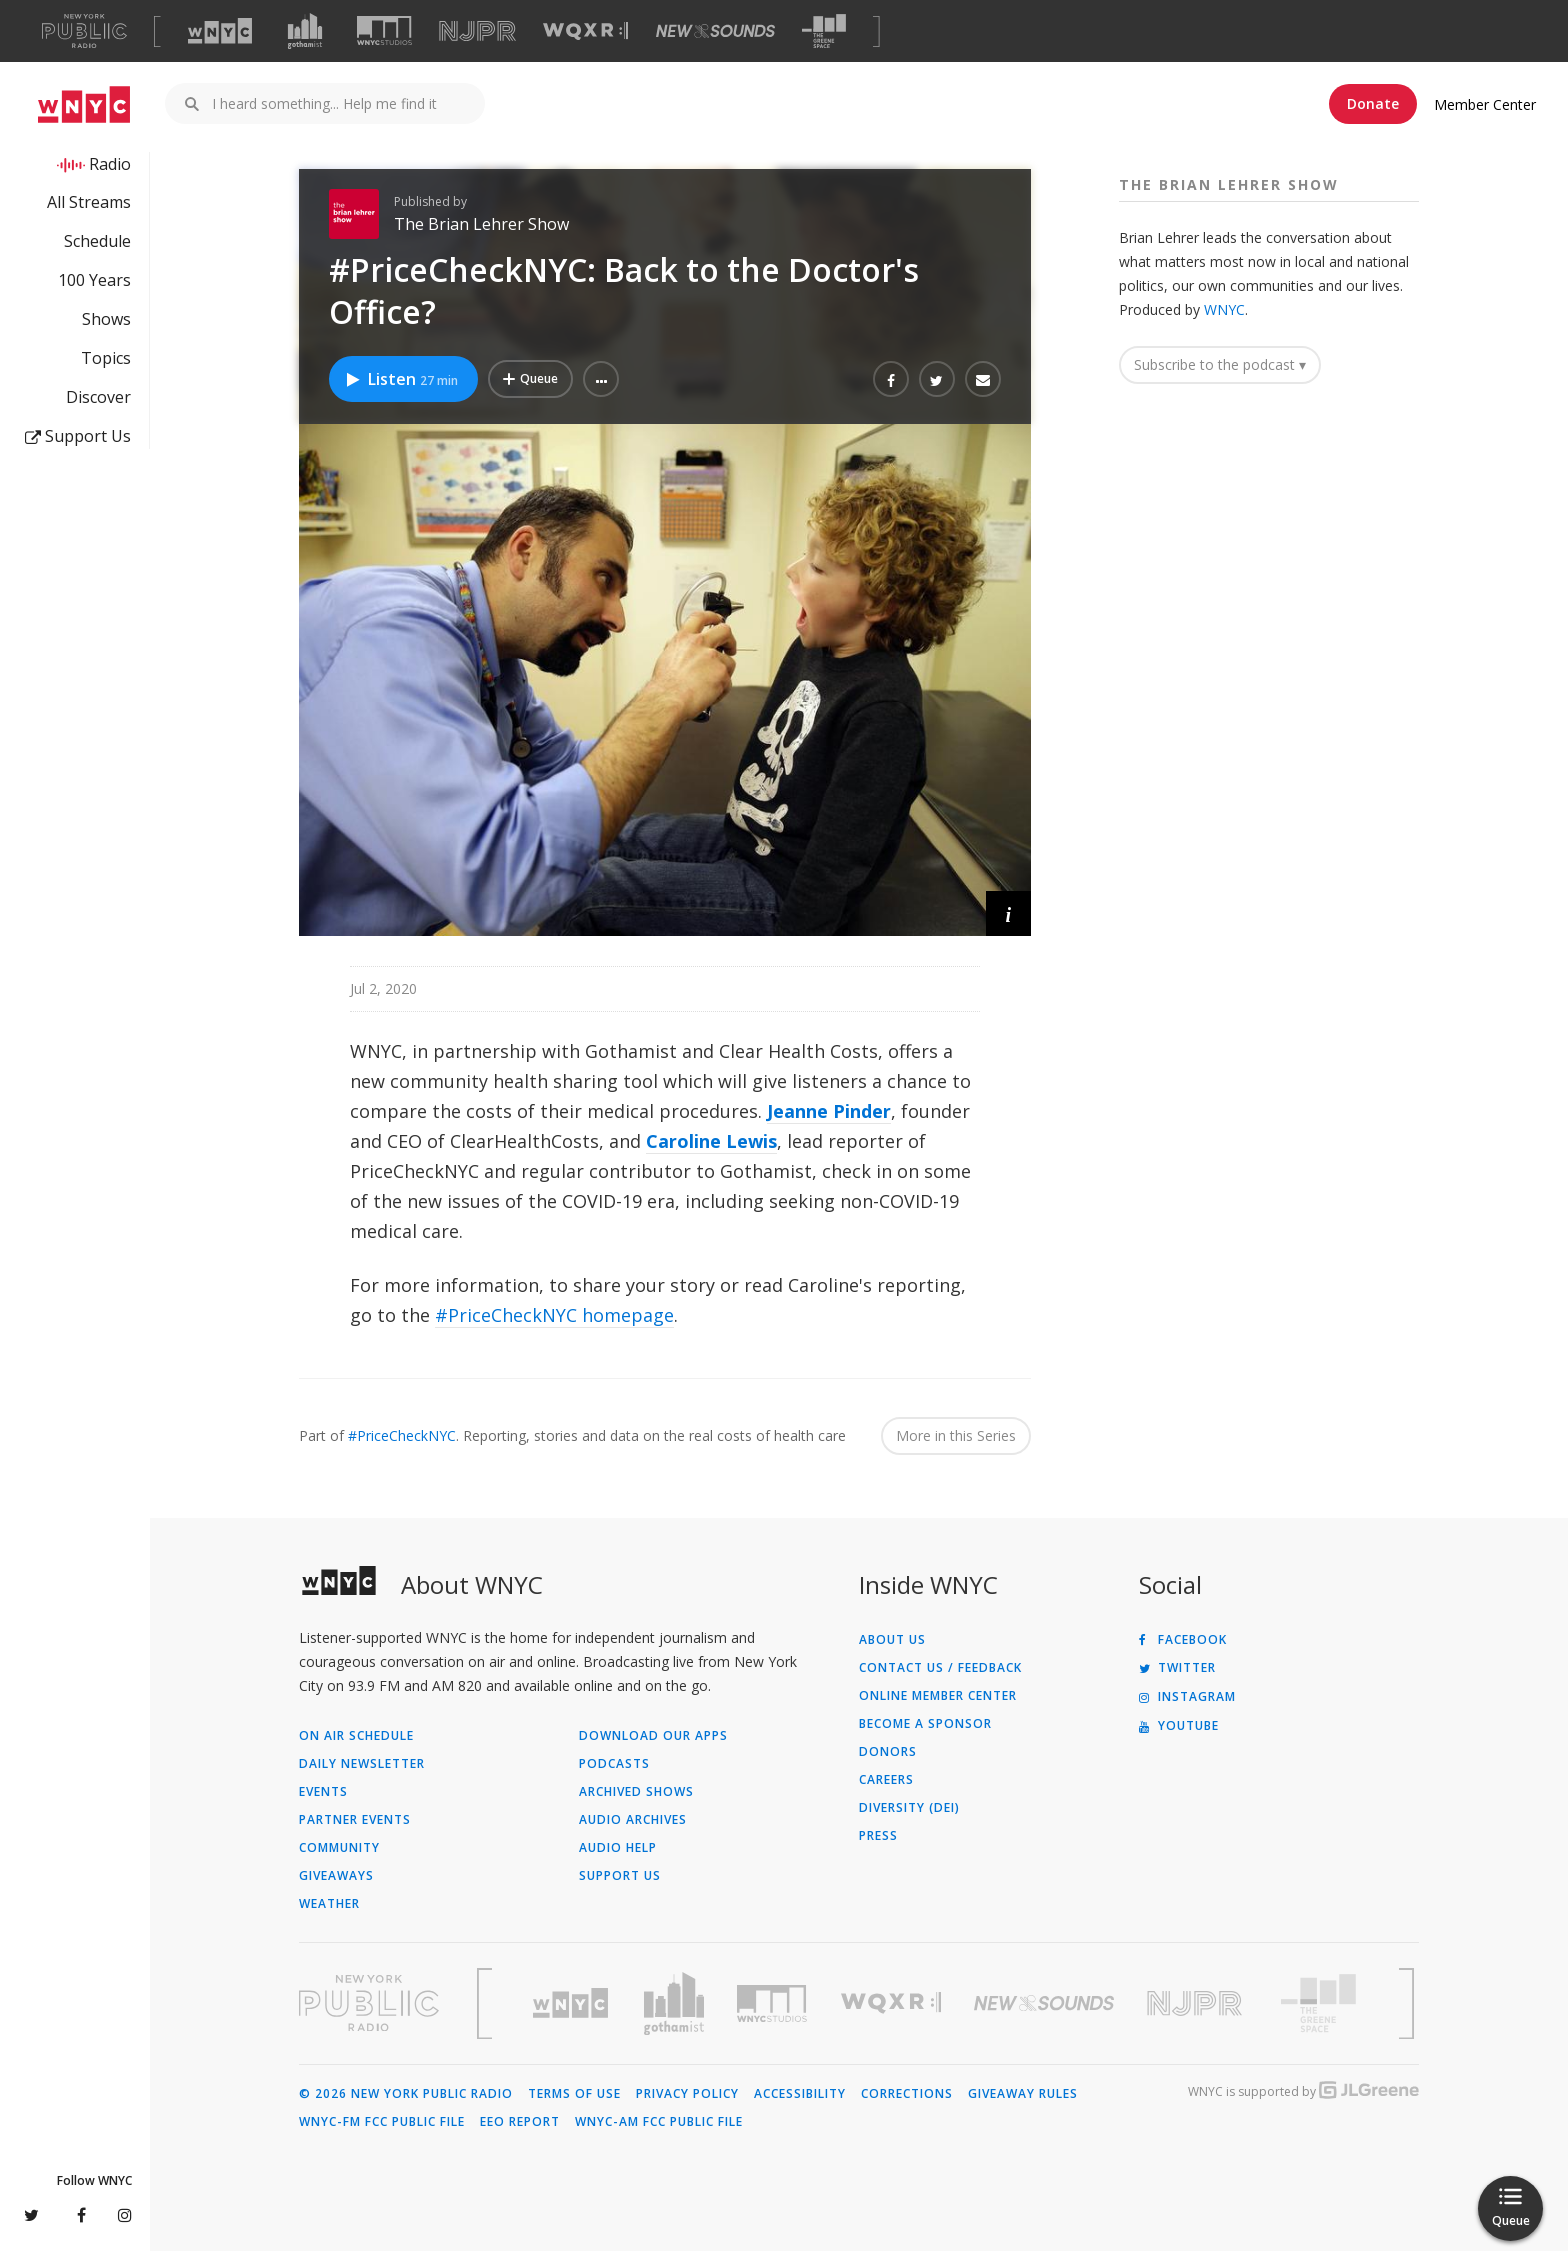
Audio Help (618, 1848)
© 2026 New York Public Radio (406, 2094)
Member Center (1485, 104)
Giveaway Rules (1023, 2094)
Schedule (97, 241)
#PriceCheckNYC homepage (554, 1315)
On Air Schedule (356, 1736)
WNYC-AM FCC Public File (659, 2122)
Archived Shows (636, 1792)
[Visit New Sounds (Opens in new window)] (715, 31)
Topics (106, 358)
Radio (110, 164)
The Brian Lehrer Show (481, 224)
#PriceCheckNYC (402, 1435)
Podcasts (614, 1764)
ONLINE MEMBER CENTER (938, 1696)
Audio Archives (633, 1820)
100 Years (94, 280)
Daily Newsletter (362, 1764)
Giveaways (336, 1876)
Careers (886, 1780)
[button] (601, 379)
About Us (892, 1640)
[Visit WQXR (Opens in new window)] (585, 31)
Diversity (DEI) (909, 1808)
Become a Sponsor (925, 1724)
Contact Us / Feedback (940, 1668)
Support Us (78, 436)
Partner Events (355, 1820)
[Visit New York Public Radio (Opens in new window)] (369, 2003)
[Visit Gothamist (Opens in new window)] (305, 31)
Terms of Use (574, 2094)
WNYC (1224, 309)
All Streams (89, 202)
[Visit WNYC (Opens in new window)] (220, 31)
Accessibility (800, 2094)
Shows (106, 319)
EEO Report (520, 2122)
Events (323, 1792)
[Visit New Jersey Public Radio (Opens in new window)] (1197, 2003)
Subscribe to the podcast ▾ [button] (1220, 364)
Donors (888, 1752)
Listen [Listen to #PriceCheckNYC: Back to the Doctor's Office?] (401, 379)
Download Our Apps (653, 1736)
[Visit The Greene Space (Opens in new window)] (824, 31)
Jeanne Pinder (829, 1111)
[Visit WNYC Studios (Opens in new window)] (384, 30)
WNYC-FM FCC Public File (382, 2122)
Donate (1373, 103)
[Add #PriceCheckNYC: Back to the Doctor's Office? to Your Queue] (530, 379)
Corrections (907, 2094)
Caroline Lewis (711, 1141)
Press (878, 1836)
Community (339, 1848)
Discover (98, 397)
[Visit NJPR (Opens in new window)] (477, 31)
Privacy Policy (687, 2094)
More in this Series (956, 1435)
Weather (329, 1904)
